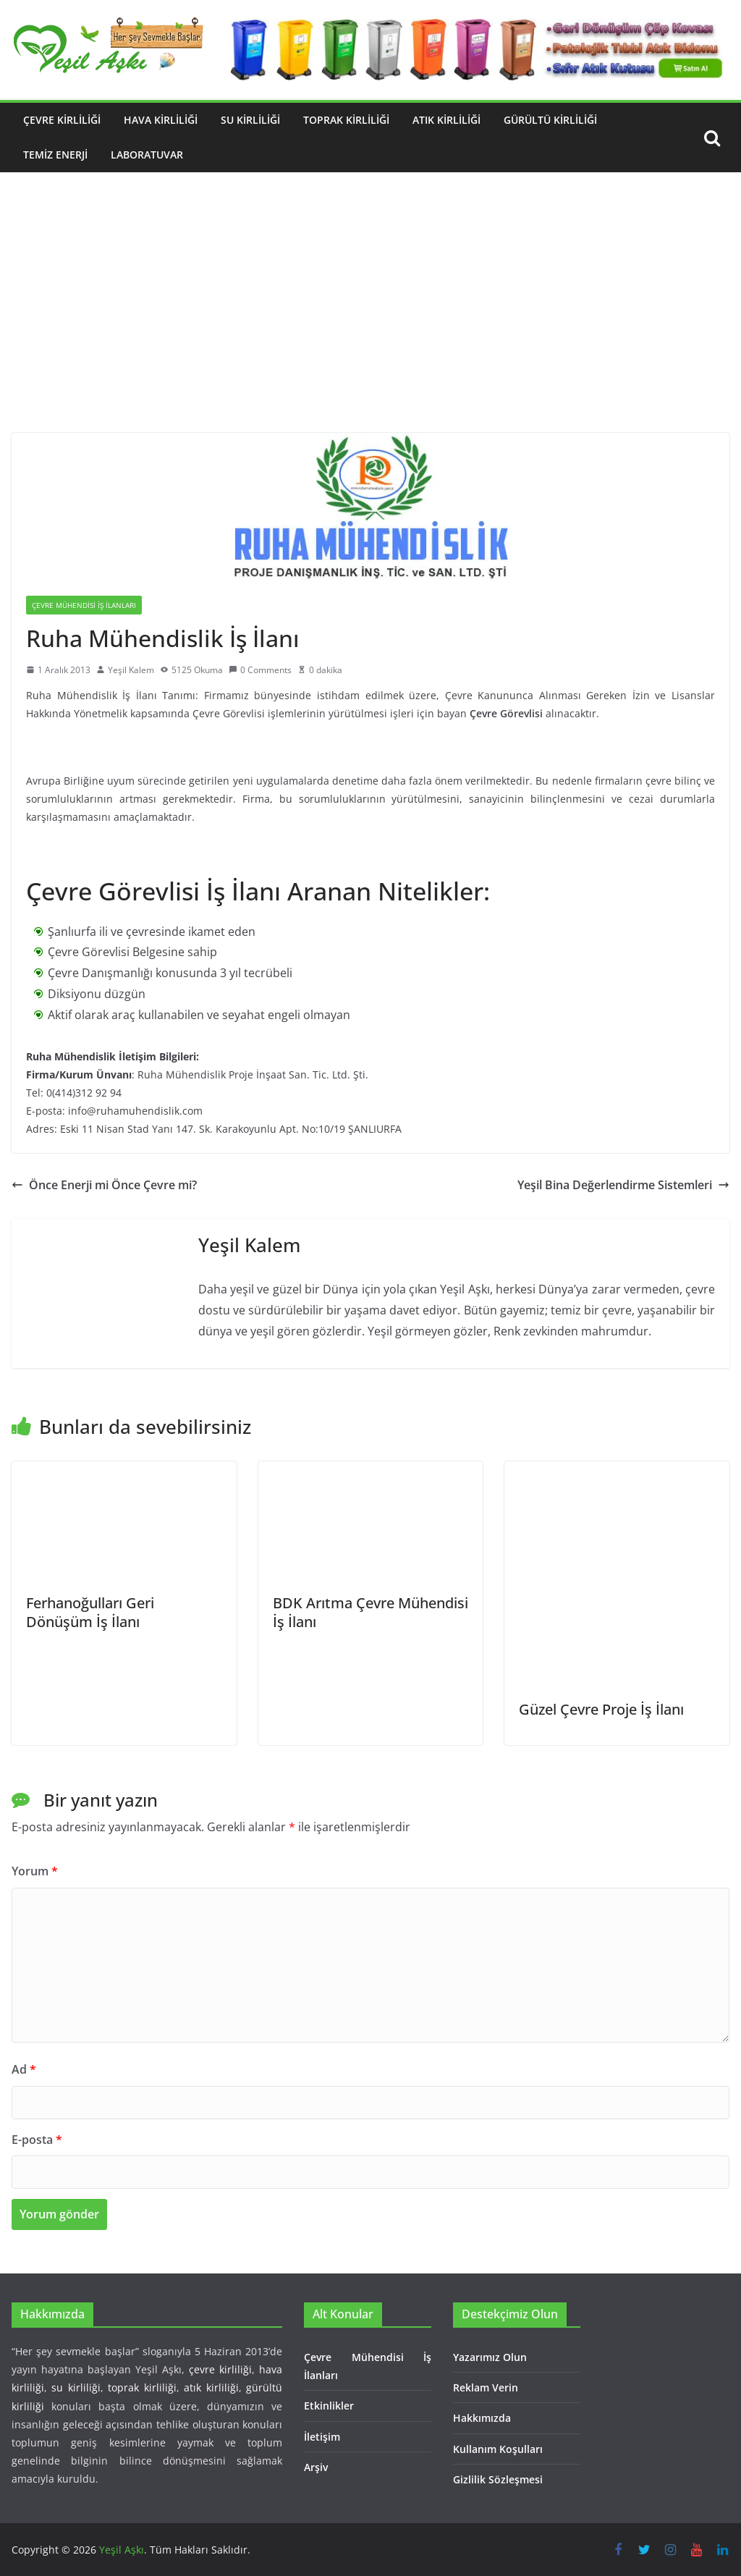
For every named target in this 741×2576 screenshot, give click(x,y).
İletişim (322, 2437)
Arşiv (316, 2467)
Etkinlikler (329, 2405)
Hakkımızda (482, 2418)
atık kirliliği (211, 2387)
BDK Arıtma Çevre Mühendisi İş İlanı (370, 1612)
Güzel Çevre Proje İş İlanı (601, 1709)
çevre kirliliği (220, 2369)
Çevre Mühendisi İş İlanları (84, 605)
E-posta (37, 2140)
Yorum (35, 1871)
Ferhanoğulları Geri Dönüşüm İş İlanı (90, 1612)
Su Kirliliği (250, 120)
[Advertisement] (370, 324)
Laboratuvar (147, 154)
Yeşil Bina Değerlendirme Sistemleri (623, 1185)
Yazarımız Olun (490, 2357)
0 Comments (260, 670)
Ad (24, 2069)
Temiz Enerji (55, 154)
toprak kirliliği (142, 2387)
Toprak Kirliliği (346, 120)
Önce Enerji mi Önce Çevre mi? (104, 1185)
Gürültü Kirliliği (550, 120)
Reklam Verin (485, 2387)
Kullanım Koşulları (498, 2449)
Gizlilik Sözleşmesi (498, 2479)
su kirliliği (75, 2387)
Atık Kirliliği (446, 120)
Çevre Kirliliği (62, 120)
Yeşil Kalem (131, 670)
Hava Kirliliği (161, 120)
